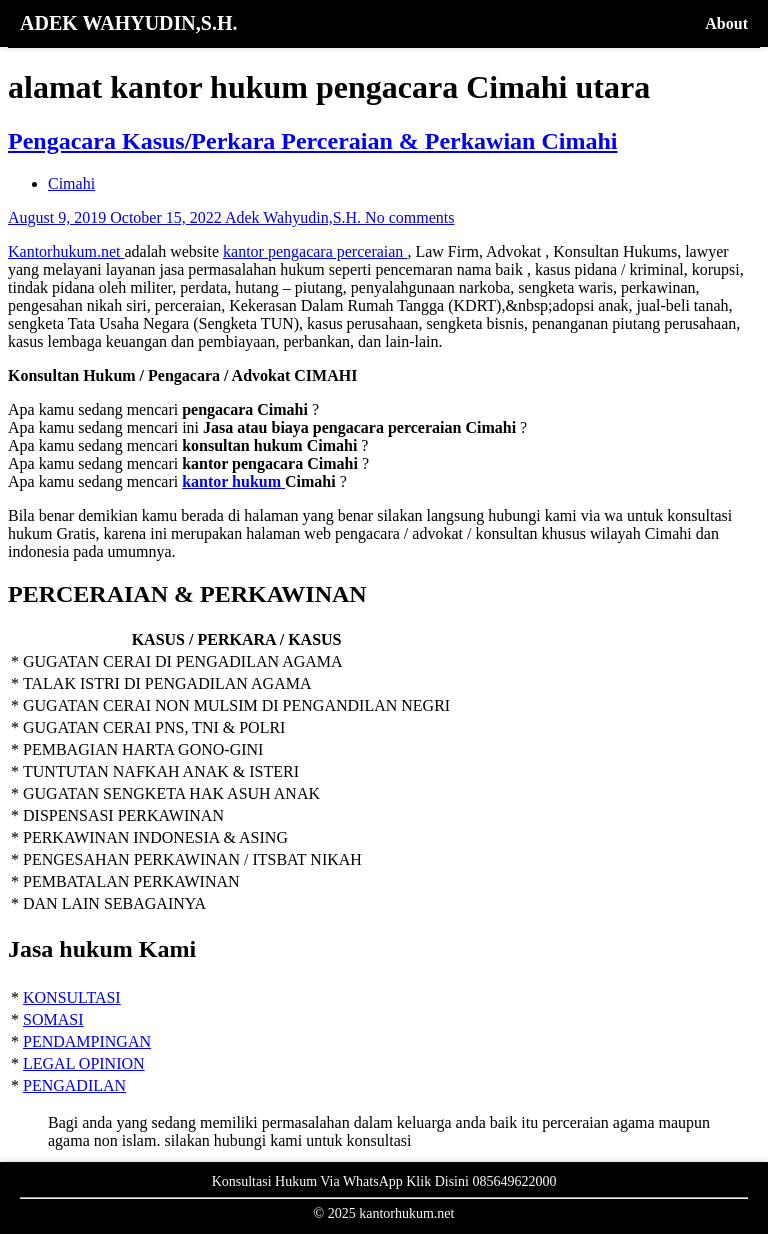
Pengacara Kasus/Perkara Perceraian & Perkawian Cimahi (312, 141)
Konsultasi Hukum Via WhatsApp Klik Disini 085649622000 (384, 1181)
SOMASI (53, 1019)
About (726, 23)
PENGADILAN (74, 1085)
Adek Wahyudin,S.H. (295, 217)
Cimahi (71, 183)
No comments (409, 217)
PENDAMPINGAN (87, 1041)
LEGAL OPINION (84, 1063)
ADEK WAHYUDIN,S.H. (128, 23)
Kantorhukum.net (66, 251)
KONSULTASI (72, 997)
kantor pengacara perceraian (315, 251)
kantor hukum (233, 481)
